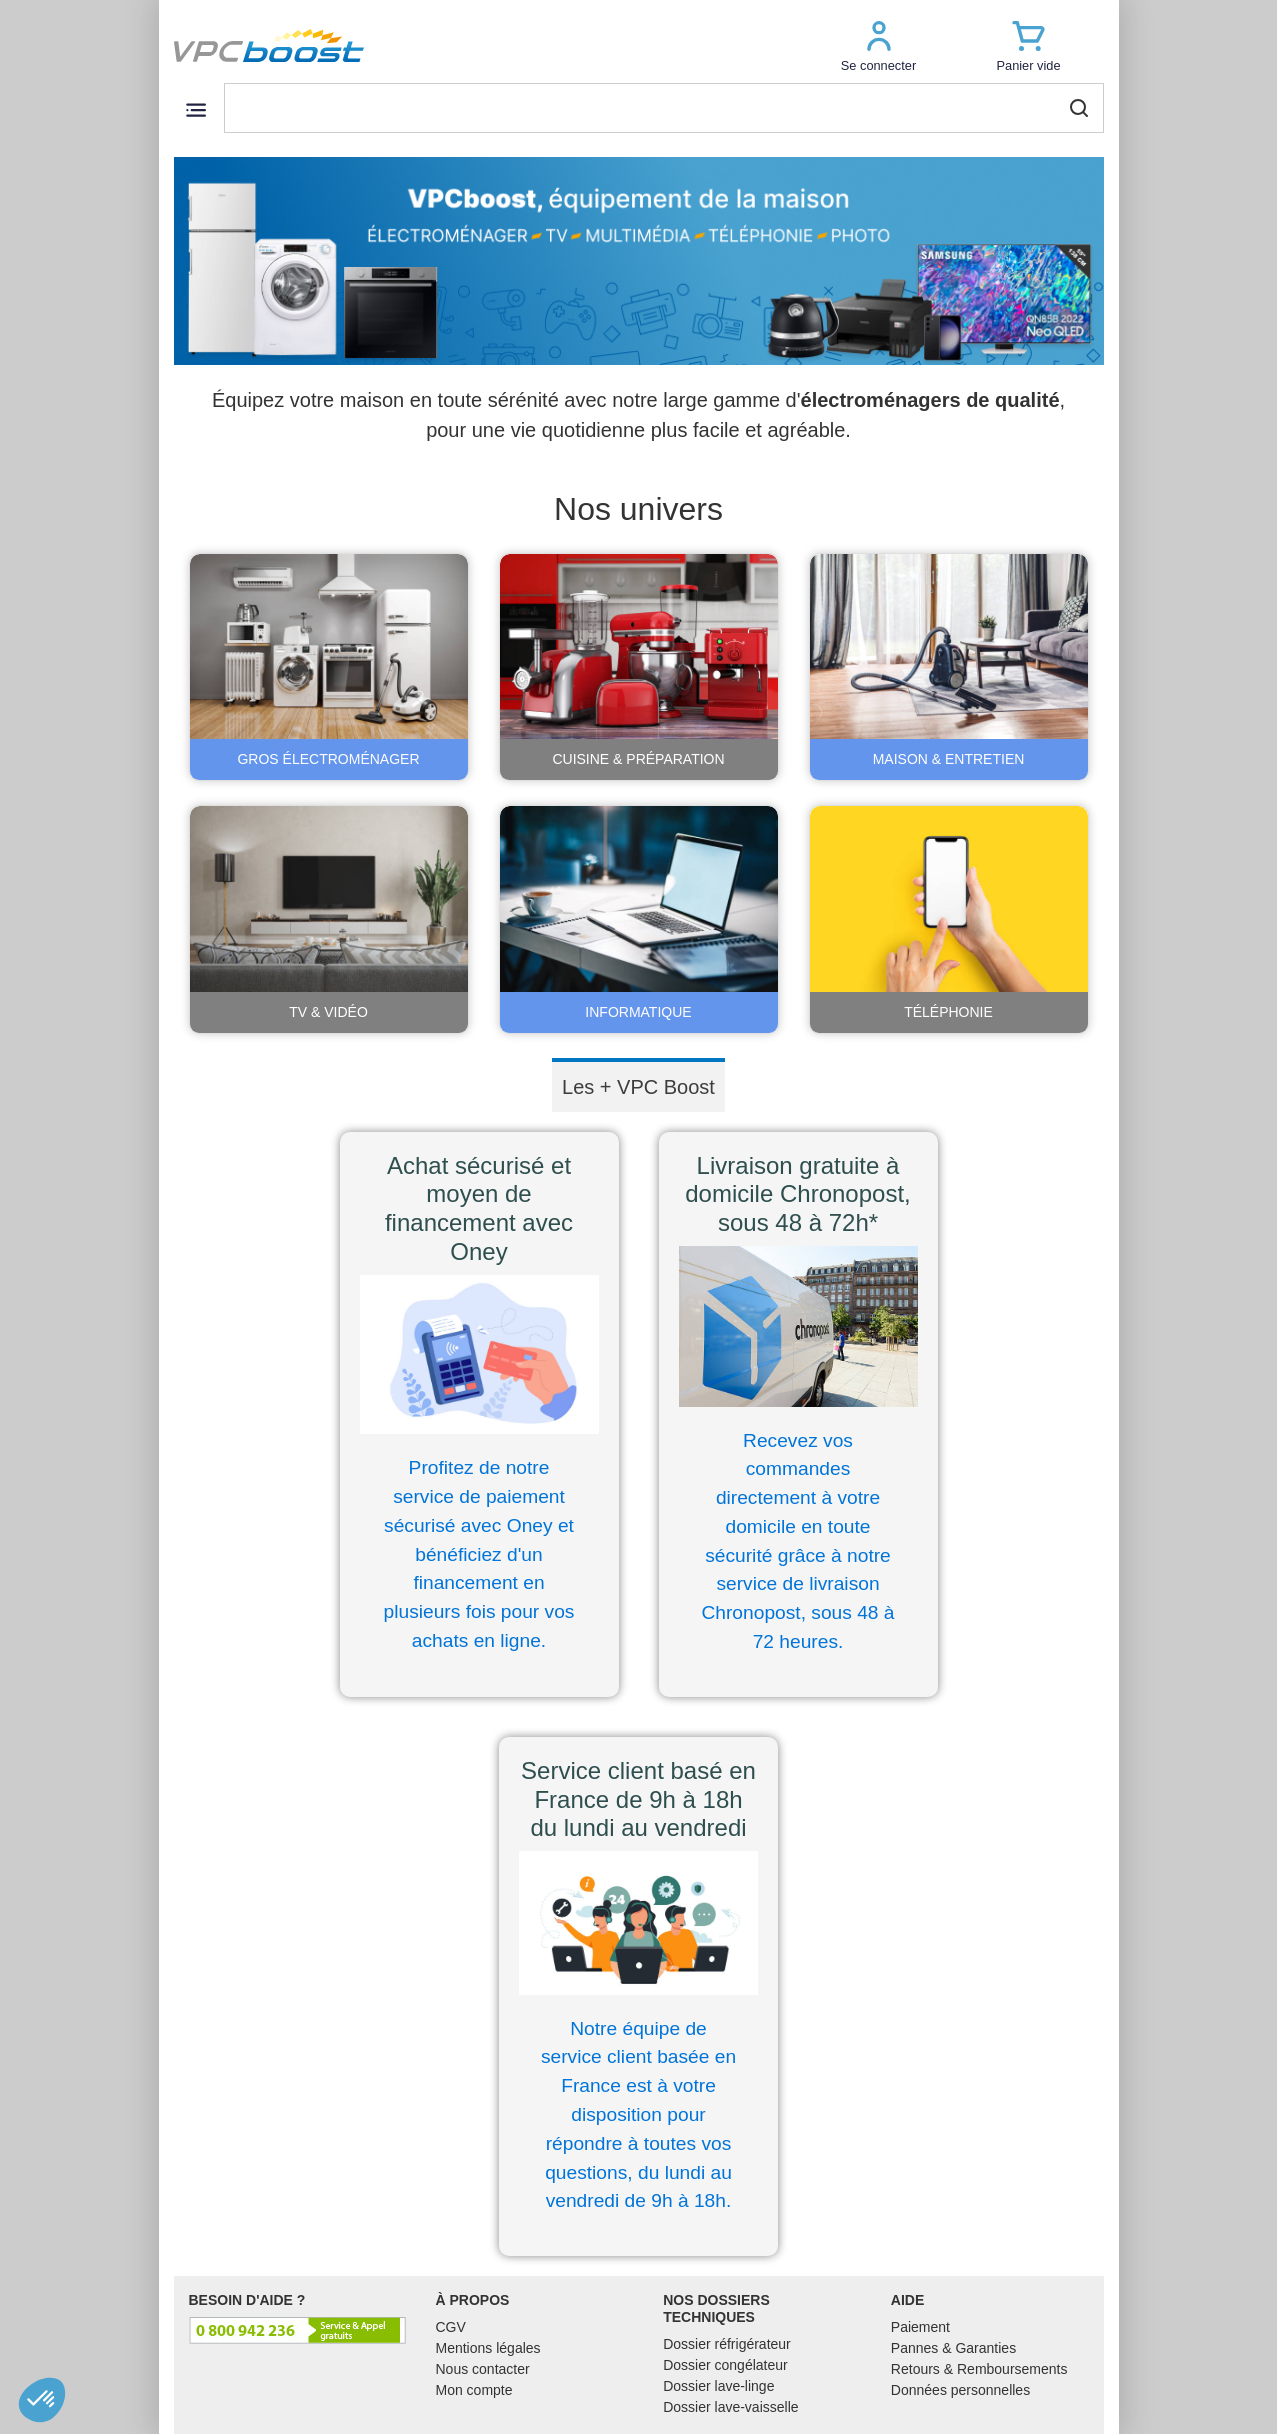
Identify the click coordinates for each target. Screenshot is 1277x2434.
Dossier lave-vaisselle (730, 2407)
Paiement (920, 2327)
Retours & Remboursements (979, 2369)
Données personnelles (960, 2390)
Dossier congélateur (725, 2365)
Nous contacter (483, 2369)
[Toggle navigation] (196, 109)
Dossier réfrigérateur (727, 2344)
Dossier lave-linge (718, 2386)
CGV (451, 2327)
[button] (879, 45)
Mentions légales (488, 2348)
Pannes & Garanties (953, 2348)
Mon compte (474, 2390)
